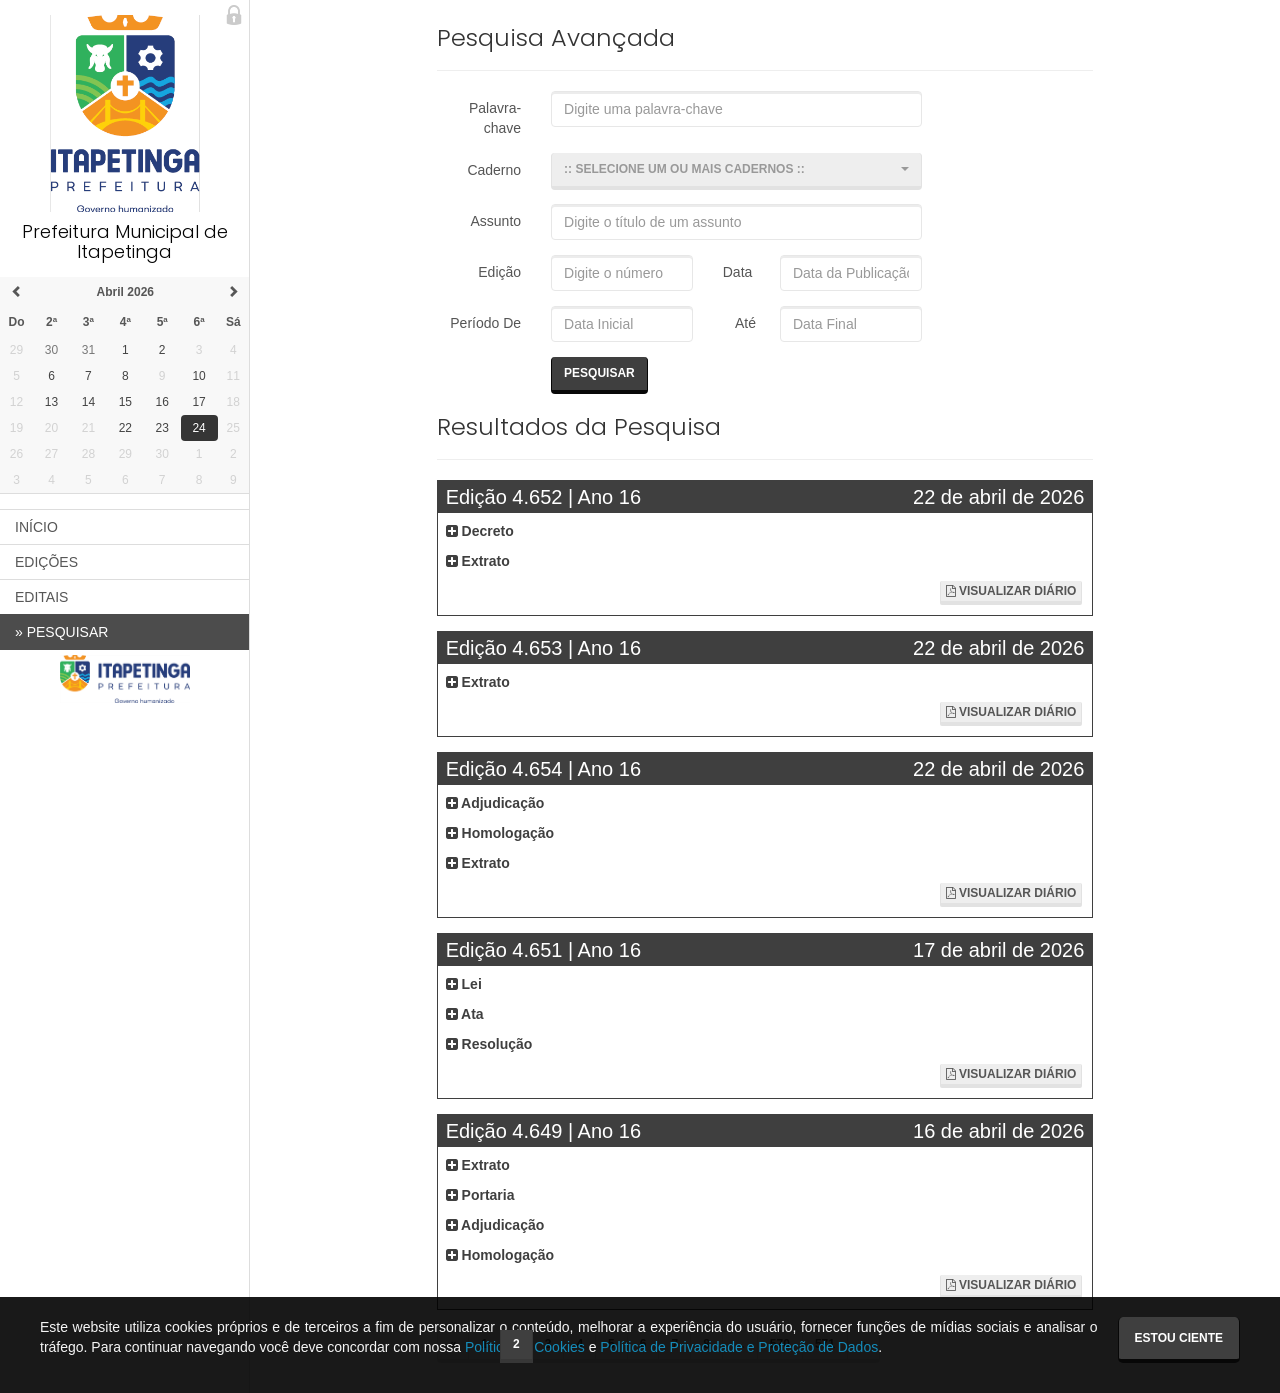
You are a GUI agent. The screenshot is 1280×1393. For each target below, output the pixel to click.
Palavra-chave (495, 118)
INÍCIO (36, 527)
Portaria (480, 1195)
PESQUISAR (61, 632)
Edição (499, 272)
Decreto (480, 531)
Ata (465, 1014)
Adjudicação (495, 803)
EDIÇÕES (46, 562)
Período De (485, 323)
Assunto (496, 221)
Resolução (489, 1044)
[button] (736, 171)
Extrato (478, 561)
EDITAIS (41, 597)
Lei (464, 984)
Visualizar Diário (1011, 591)
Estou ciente (1179, 1338)
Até (742, 323)
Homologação (500, 833)
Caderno (494, 170)
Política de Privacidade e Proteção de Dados (739, 1347)
